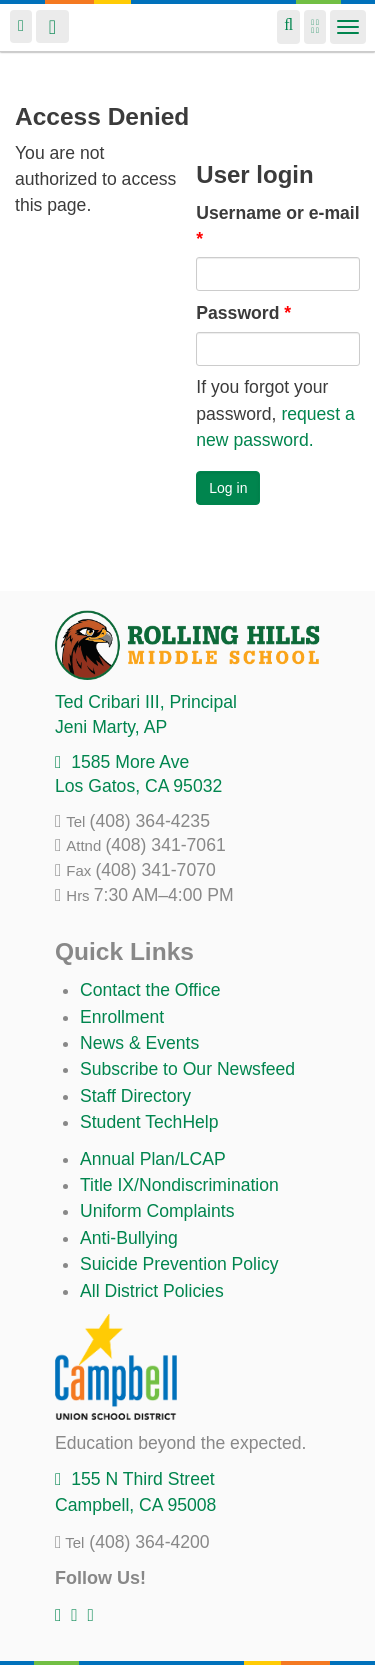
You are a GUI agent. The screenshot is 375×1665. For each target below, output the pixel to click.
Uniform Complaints (157, 1211)
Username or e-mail (277, 226)
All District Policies (152, 1291)
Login (21, 26)
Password (243, 313)
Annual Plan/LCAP (153, 1159)
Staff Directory (135, 1096)
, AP (111, 727)
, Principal (146, 702)
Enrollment (122, 1017)
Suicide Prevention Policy (179, 1264)
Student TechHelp (149, 1122)
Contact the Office (150, 990)
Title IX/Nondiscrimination (179, 1185)
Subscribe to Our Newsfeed (187, 1069)
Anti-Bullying (129, 1238)
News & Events (139, 1043)
